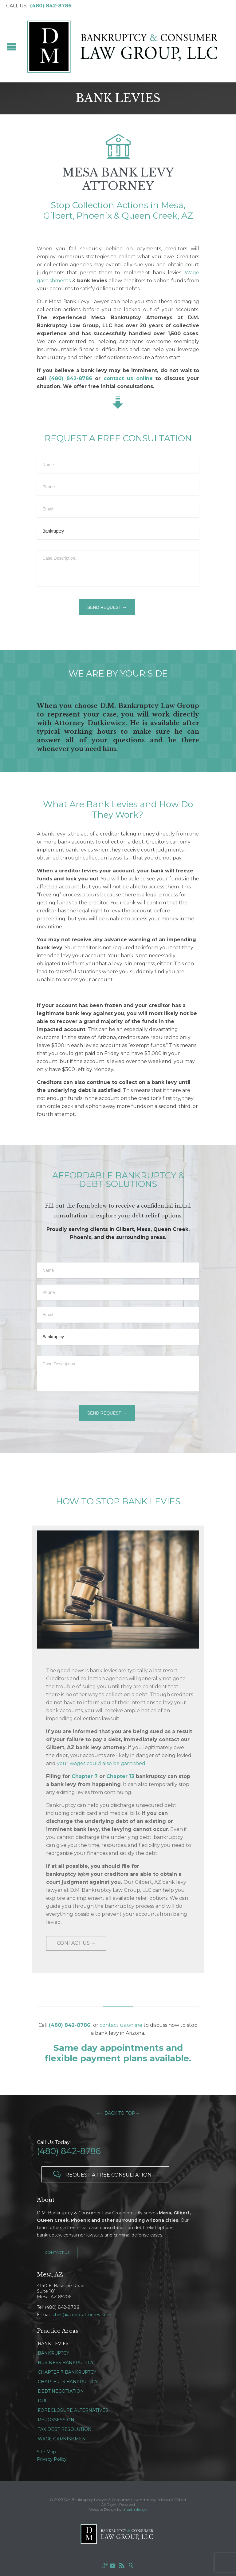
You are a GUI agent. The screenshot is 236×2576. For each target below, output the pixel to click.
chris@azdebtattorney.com (82, 2314)
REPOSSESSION (56, 2420)
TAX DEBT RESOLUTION (65, 2429)
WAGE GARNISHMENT (63, 2439)
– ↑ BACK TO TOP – (118, 2113)
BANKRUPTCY (53, 2353)
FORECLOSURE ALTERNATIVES (73, 2410)
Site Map (46, 2452)
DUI (42, 2400)
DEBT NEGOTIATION (61, 2391)
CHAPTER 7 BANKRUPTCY (67, 2372)
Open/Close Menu (11, 46)
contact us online (121, 2025)
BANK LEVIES (53, 2343)
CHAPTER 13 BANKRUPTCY (68, 2381)
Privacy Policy (52, 2459)
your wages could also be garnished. (101, 1763)
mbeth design (135, 2509)
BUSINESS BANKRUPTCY (66, 2362)
